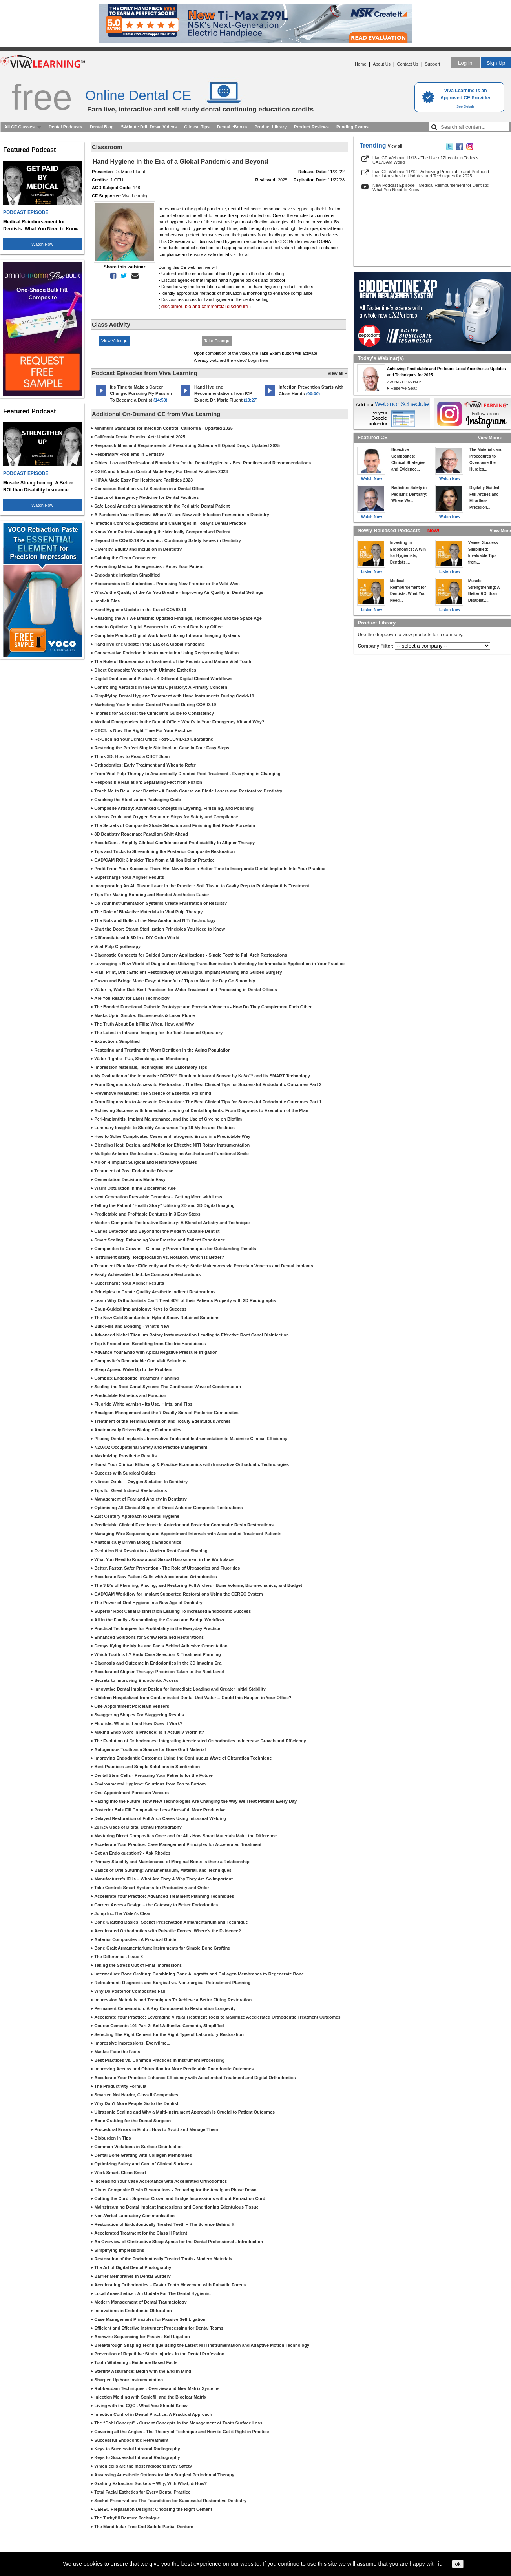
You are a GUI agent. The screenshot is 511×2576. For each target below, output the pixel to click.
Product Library (270, 126)
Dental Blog (102, 126)
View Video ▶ (114, 340)
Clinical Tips (197, 126)
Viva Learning (135, 196)
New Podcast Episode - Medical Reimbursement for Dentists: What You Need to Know (430, 187)
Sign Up (496, 63)
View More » (490, 437)
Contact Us (407, 64)
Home (360, 64)
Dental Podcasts (65, 126)
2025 (282, 179)
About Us (382, 64)
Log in (465, 63)
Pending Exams (352, 126)
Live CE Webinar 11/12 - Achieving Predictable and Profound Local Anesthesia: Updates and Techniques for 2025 (430, 173)
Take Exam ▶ (217, 340)
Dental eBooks (232, 126)
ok (457, 2564)
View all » (337, 373)
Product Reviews (311, 126)
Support (432, 64)
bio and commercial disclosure (216, 306)
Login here (258, 360)
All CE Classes (19, 126)
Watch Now (42, 244)
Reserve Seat (404, 388)
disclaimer (171, 306)
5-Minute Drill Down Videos (149, 126)
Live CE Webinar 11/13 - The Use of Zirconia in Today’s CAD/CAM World (425, 159)
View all (395, 146)
